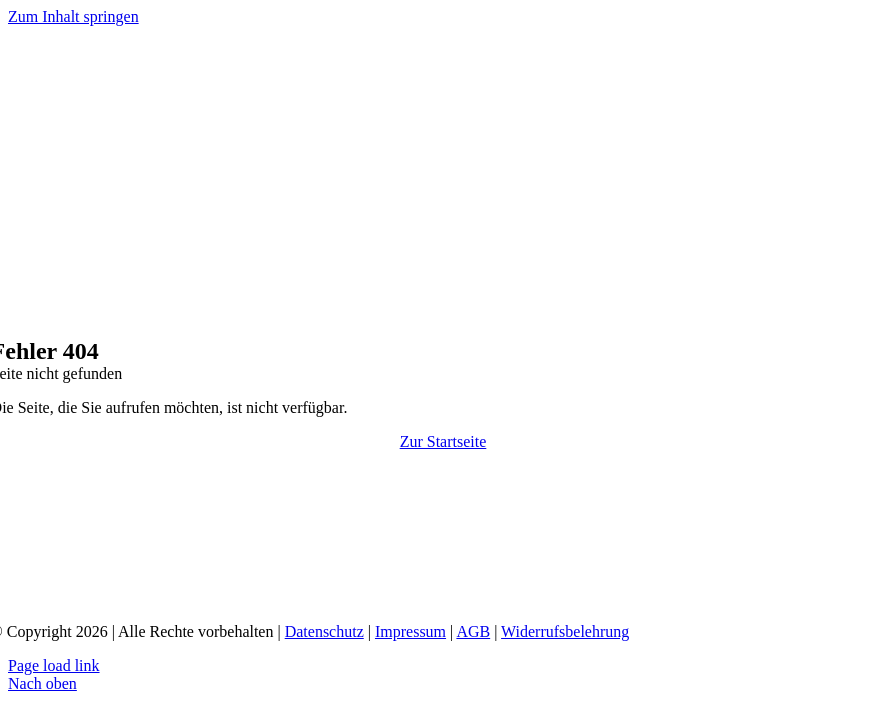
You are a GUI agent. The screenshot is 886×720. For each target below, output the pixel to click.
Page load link (54, 665)
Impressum (410, 631)
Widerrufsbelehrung (565, 631)
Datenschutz (324, 631)
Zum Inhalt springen (73, 16)
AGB (473, 631)
